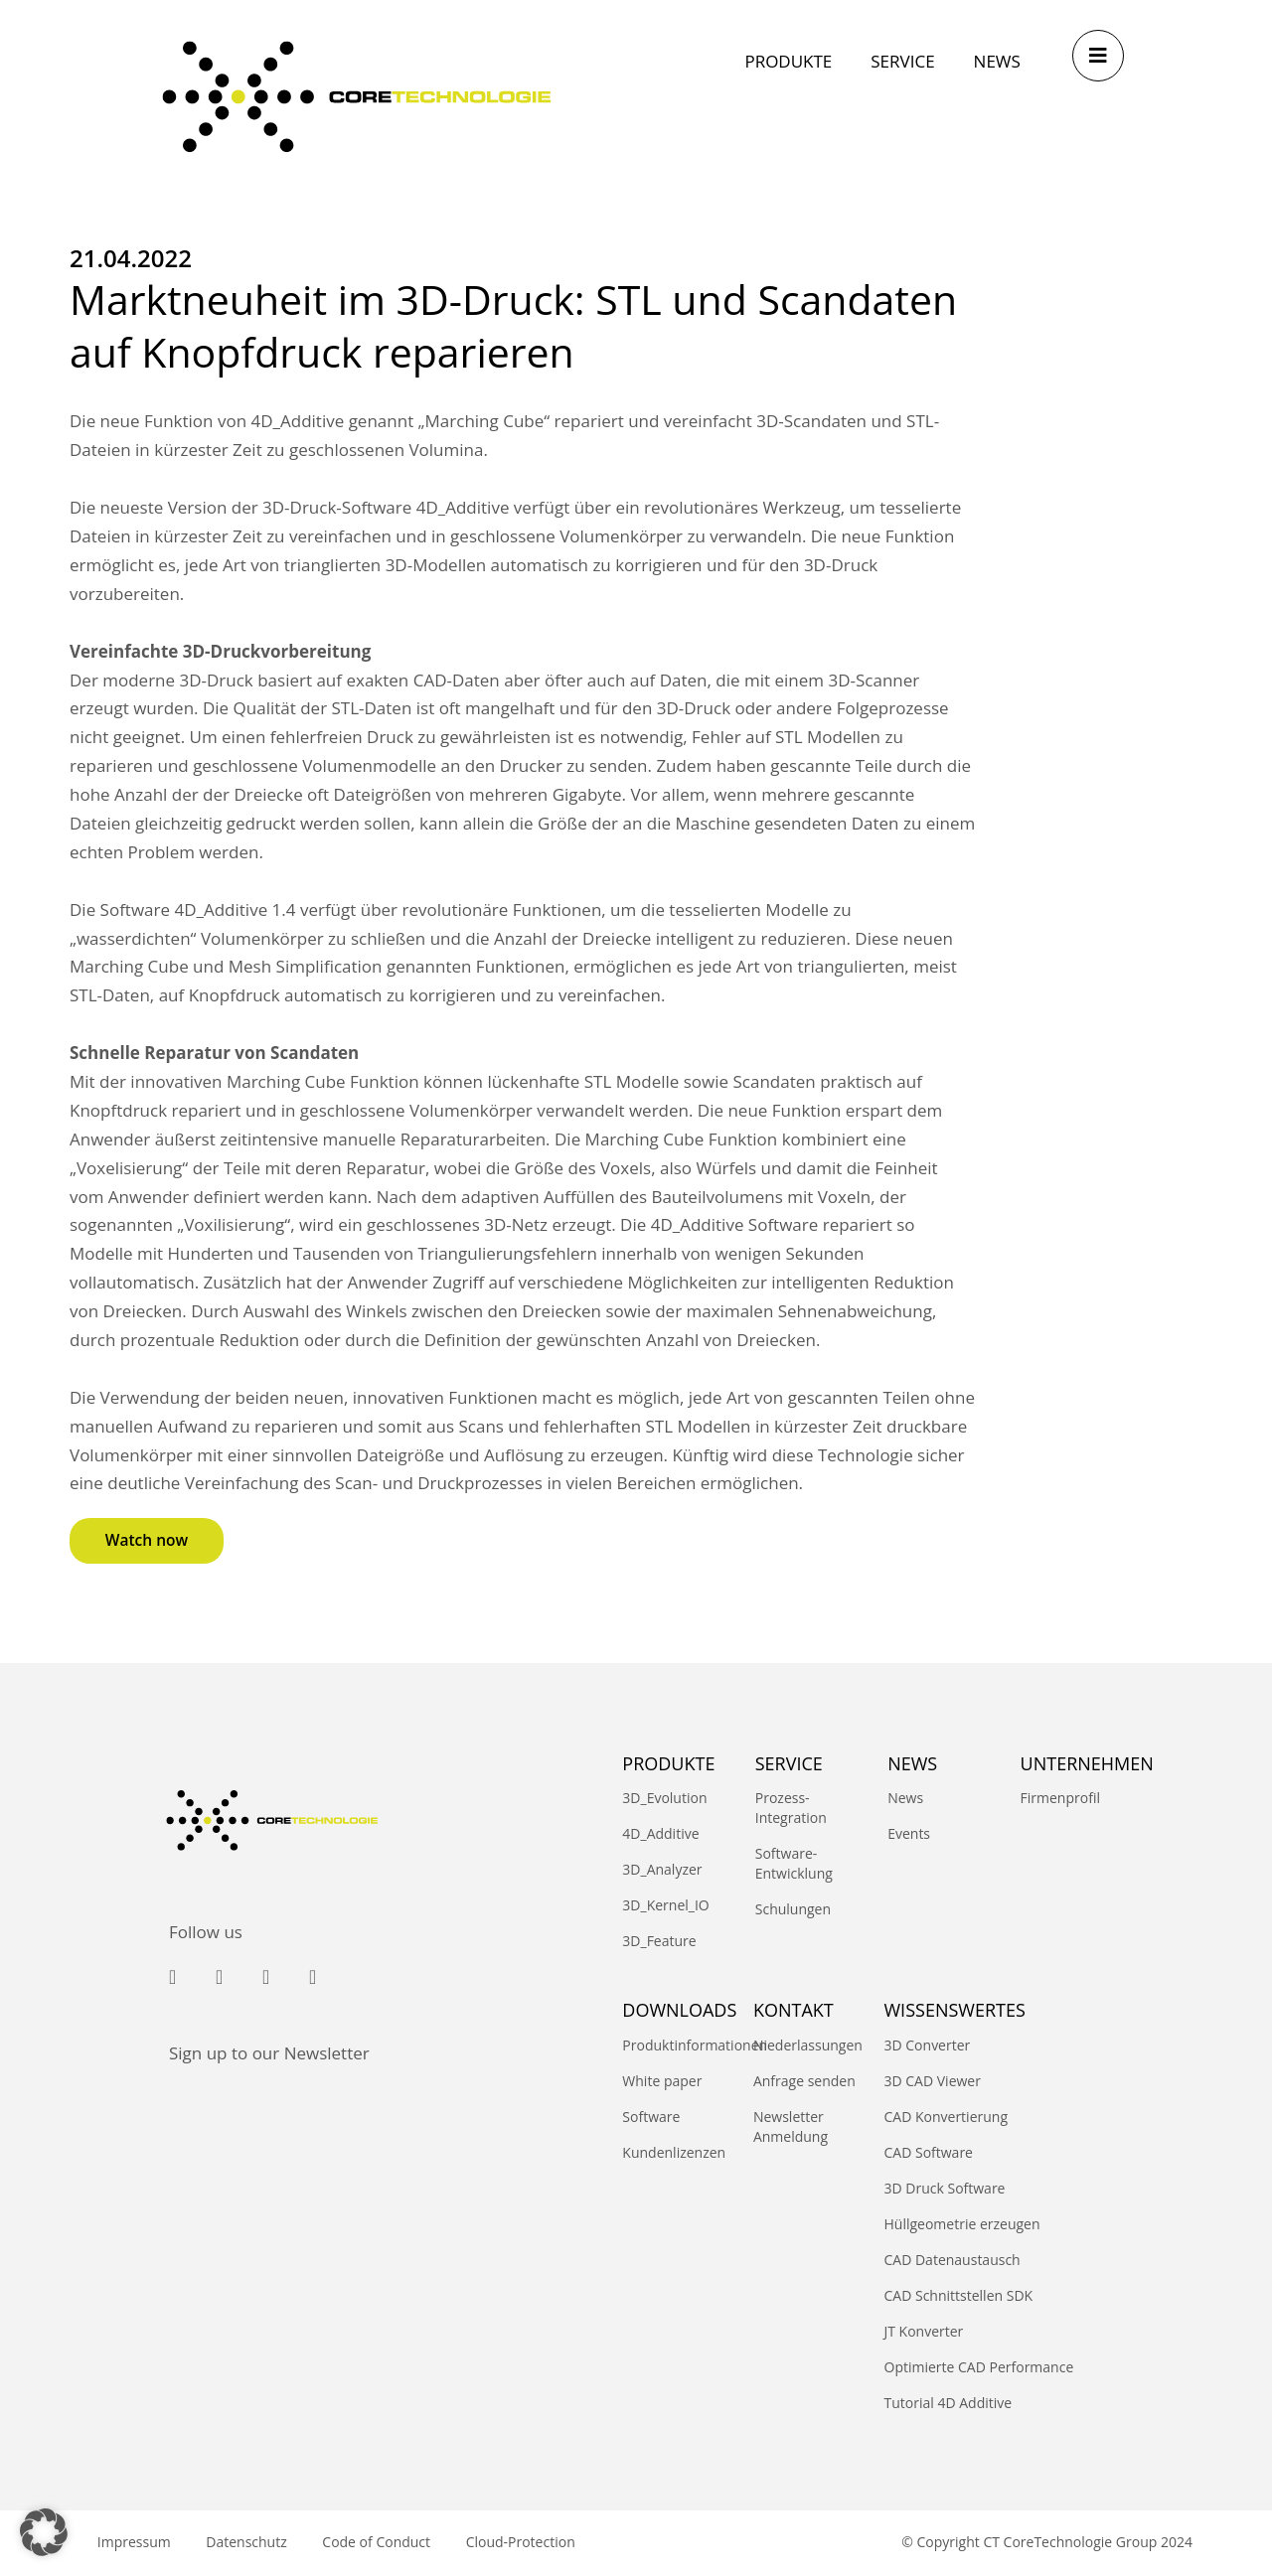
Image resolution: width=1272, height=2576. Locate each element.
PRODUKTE (668, 1763)
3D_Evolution (664, 1798)
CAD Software (928, 2152)
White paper (662, 2080)
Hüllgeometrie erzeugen (962, 2223)
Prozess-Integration (791, 1808)
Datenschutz (253, 2542)
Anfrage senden (804, 2080)
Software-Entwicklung (794, 1864)
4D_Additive (660, 1834)
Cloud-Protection (535, 2542)
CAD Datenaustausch (952, 2259)
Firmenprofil (1060, 1798)
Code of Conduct (387, 2542)
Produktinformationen (677, 2045)
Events (908, 1834)
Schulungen (793, 1909)
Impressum (136, 2542)
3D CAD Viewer (932, 2080)
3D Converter (927, 2045)
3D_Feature (659, 1941)
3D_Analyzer (662, 1870)
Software (651, 2116)
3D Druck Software (945, 2188)
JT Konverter (924, 2331)
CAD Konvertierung (946, 2116)
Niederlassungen (808, 2045)
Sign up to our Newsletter (269, 2053)
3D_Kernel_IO (665, 1905)
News (905, 1798)
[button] (43, 2532)
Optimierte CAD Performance (979, 2366)
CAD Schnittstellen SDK (959, 2295)
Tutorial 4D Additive (948, 2402)
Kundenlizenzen (673, 2152)
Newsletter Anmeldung (790, 2126)
